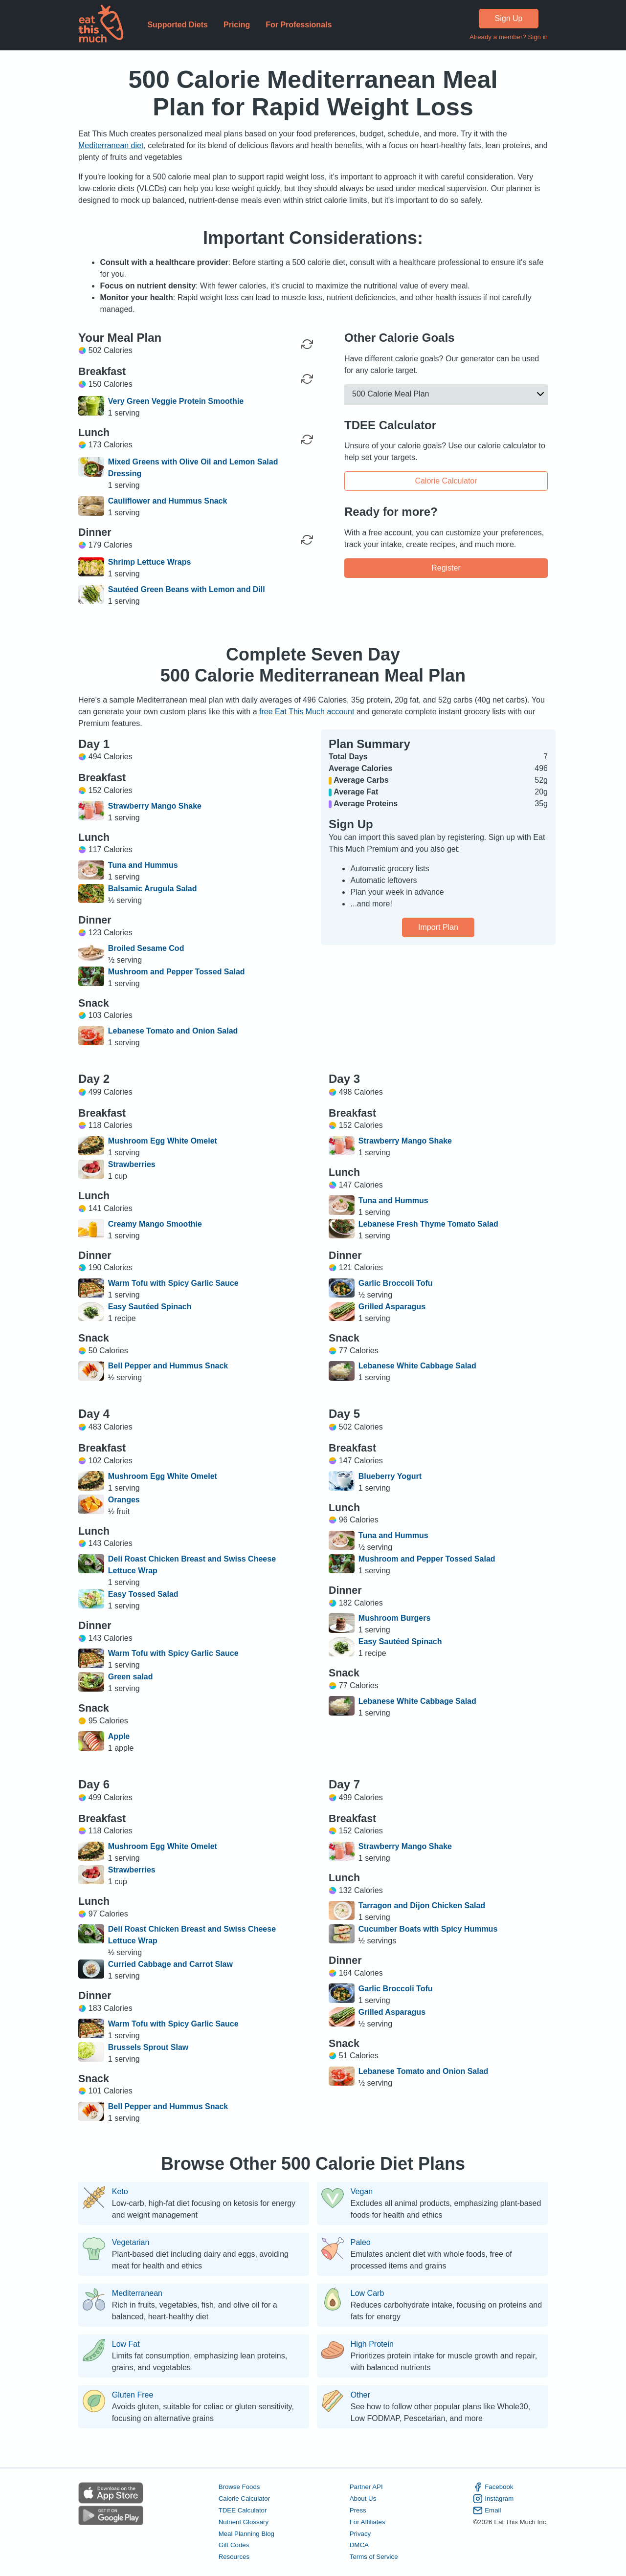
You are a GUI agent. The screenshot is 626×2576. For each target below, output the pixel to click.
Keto (120, 2192)
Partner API (366, 2486)
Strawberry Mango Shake (154, 806)
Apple (119, 1736)
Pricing (237, 25)
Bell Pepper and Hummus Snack (168, 1366)
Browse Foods (239, 2486)
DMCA (359, 2545)
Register (446, 567)
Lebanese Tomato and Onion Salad (173, 1031)
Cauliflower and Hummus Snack (167, 501)
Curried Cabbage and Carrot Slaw (170, 1964)
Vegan (362, 2192)
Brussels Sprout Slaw (148, 2047)
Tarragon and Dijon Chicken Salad (421, 1905)
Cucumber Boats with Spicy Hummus (428, 1929)
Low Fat (126, 2344)
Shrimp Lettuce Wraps (149, 562)
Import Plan (438, 927)
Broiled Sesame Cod (146, 948)
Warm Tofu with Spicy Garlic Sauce (173, 1283)
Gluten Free (132, 2395)
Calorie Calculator (446, 481)
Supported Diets (177, 25)
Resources (234, 2557)
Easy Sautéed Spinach (150, 1306)
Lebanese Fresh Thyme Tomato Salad (428, 1224)
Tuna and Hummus (143, 865)
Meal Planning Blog (246, 2533)
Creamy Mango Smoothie (155, 1224)
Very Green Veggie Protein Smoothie (176, 401)
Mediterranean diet (110, 145)
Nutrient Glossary (243, 2522)
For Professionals (299, 25)
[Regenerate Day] (307, 344)
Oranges (124, 1500)
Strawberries (132, 1164)
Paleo (361, 2242)
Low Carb (367, 2293)
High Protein (372, 2344)
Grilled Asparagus (391, 1306)
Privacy (360, 2533)
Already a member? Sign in (509, 37)
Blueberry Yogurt (390, 1476)
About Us (363, 2498)
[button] (446, 394)
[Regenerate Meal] (307, 379)
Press (358, 2510)
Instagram (493, 2499)
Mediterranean (137, 2293)
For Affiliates (367, 2522)
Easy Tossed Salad (143, 1594)
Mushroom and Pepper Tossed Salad (176, 972)
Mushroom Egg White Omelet (162, 1141)
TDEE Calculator (243, 2510)
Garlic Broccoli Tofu (395, 1283)
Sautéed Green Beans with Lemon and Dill (186, 589)
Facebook (493, 2487)
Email (487, 2510)
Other (360, 2395)
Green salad (130, 1677)
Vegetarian (131, 2242)
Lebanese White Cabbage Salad (417, 1366)
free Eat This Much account (306, 711)
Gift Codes (234, 2545)
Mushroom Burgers (394, 1618)
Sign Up (509, 18)
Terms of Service (374, 2557)
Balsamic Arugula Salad (152, 888)
